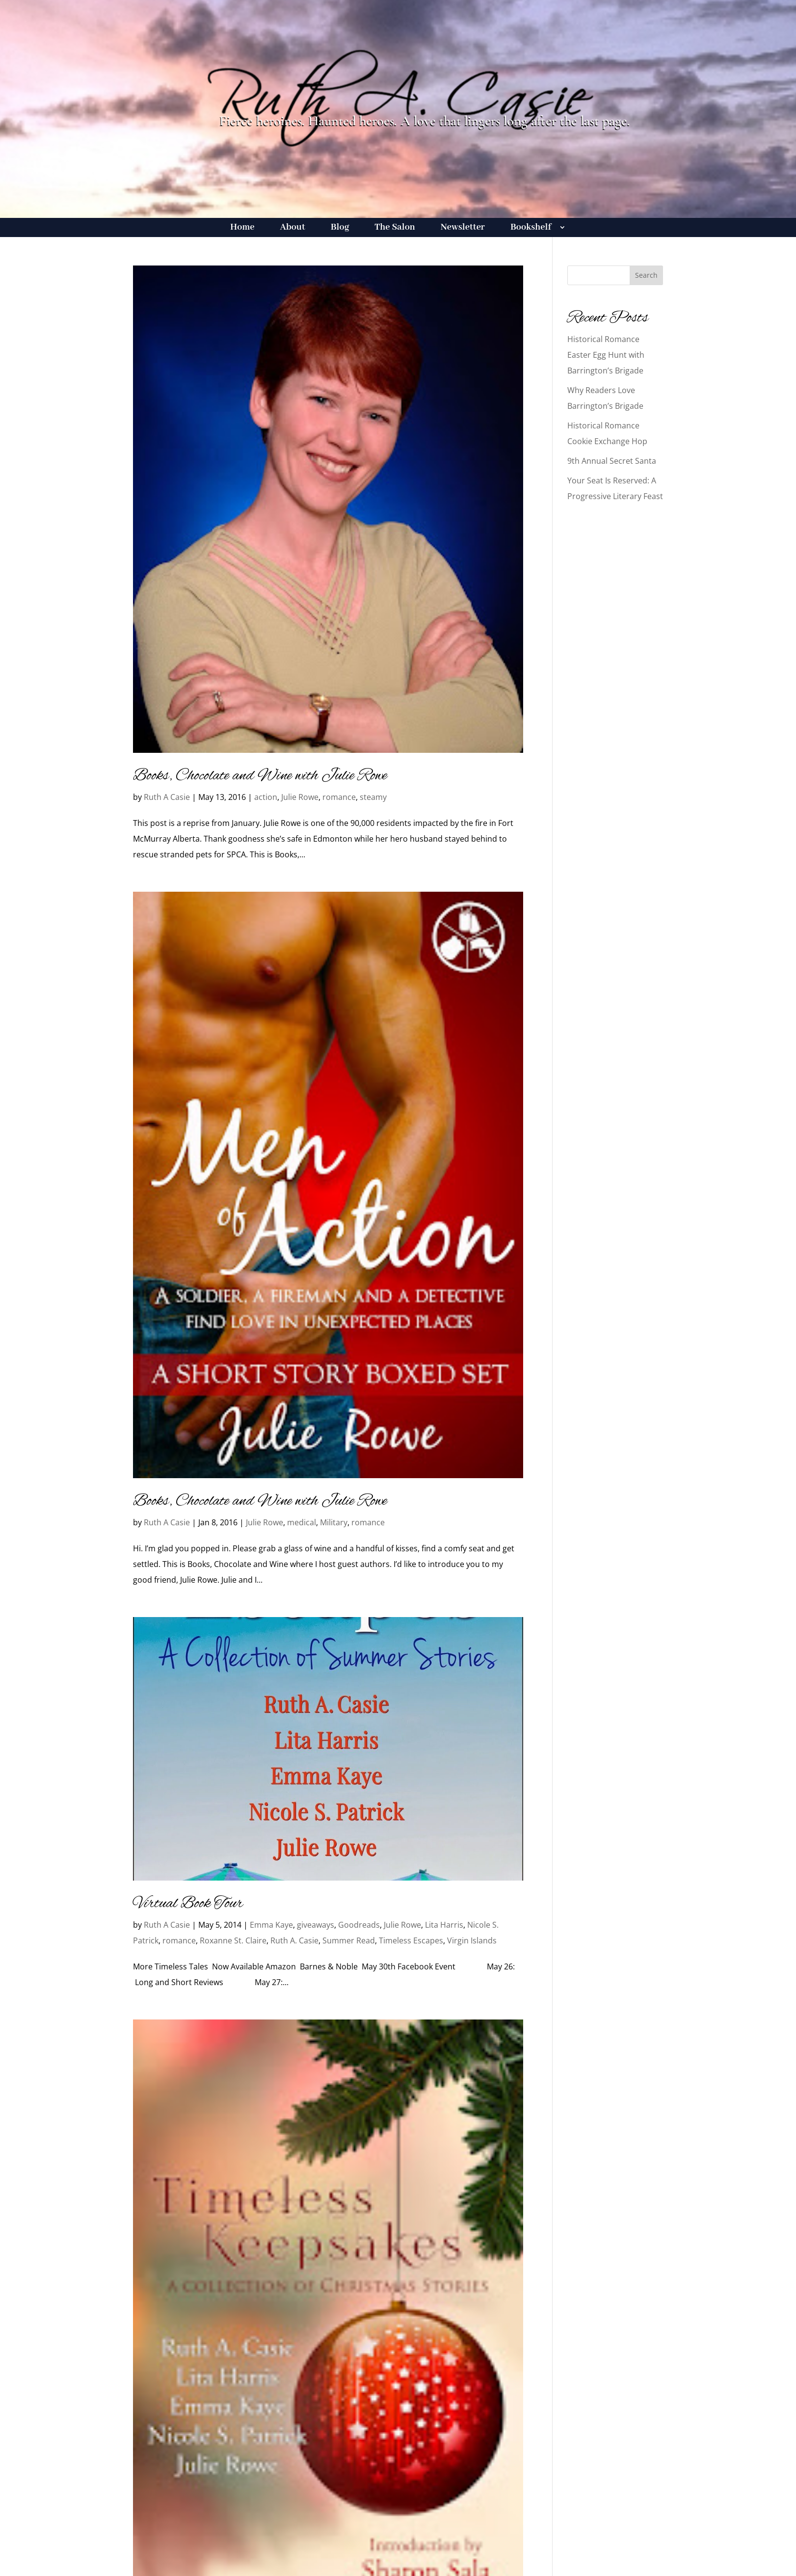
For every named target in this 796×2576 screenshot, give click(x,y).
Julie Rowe (299, 797)
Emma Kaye (271, 1924)
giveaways (315, 1924)
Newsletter (463, 228)
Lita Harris (444, 1924)
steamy (373, 797)
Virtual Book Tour (188, 1903)
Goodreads (359, 1924)
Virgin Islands (472, 1940)
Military (333, 1522)
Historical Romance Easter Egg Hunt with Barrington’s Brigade (605, 355)
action (265, 797)
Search (646, 275)
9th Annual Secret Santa (611, 460)
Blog (340, 228)
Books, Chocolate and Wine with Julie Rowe (260, 776)
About (292, 228)
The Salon (394, 228)
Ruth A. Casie (294, 1940)
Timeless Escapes (411, 1940)
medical (301, 1522)
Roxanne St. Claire (233, 1940)
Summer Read (348, 1940)
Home (242, 228)
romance (339, 797)
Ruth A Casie (167, 797)
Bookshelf (530, 228)
